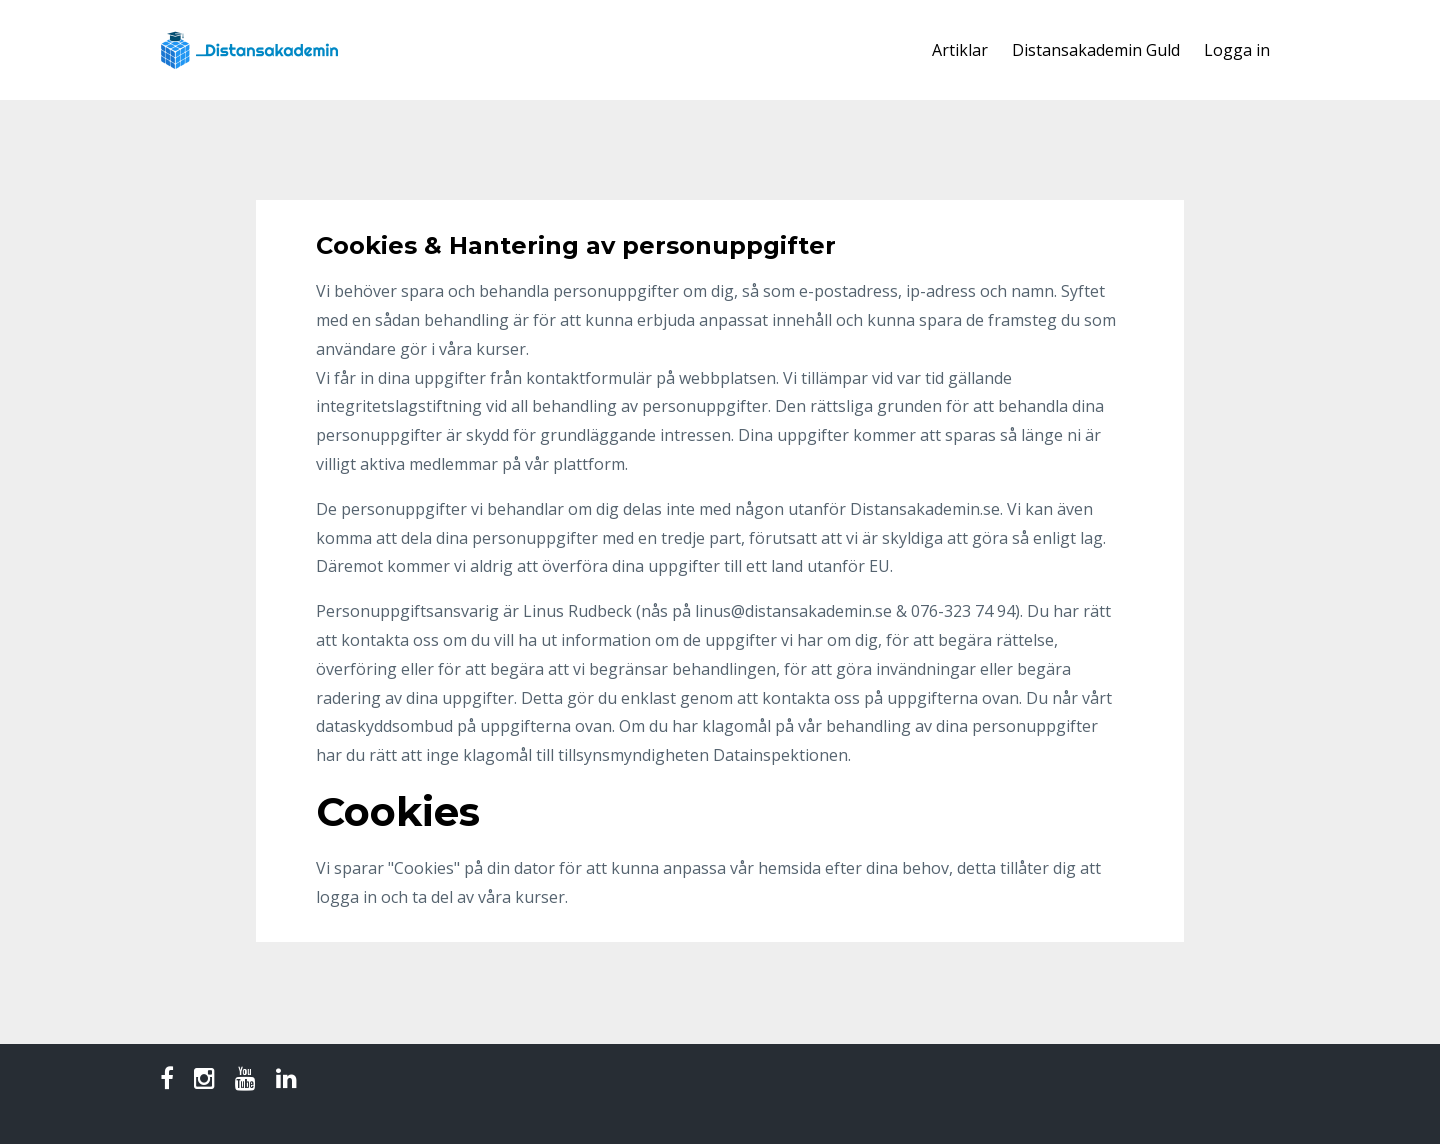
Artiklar (960, 50)
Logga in (1237, 50)
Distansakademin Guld (1096, 50)
